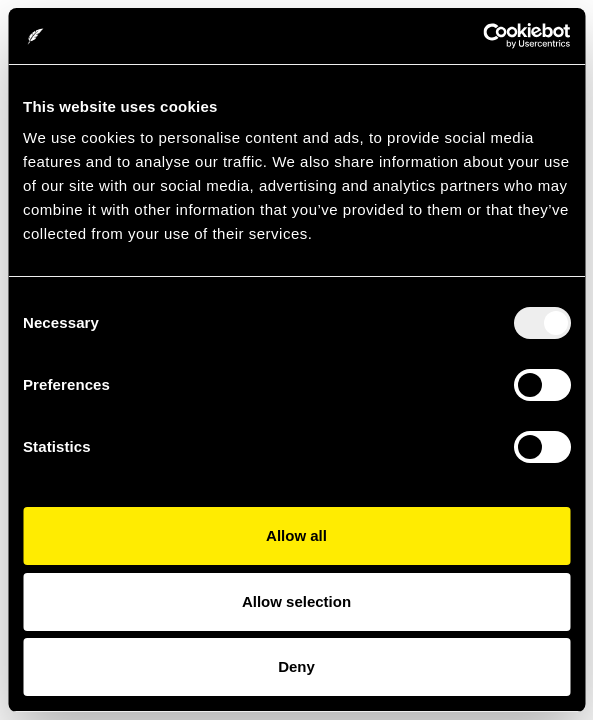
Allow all (296, 535)
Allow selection (296, 601)
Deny (296, 666)
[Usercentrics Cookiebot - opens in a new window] (482, 36)
